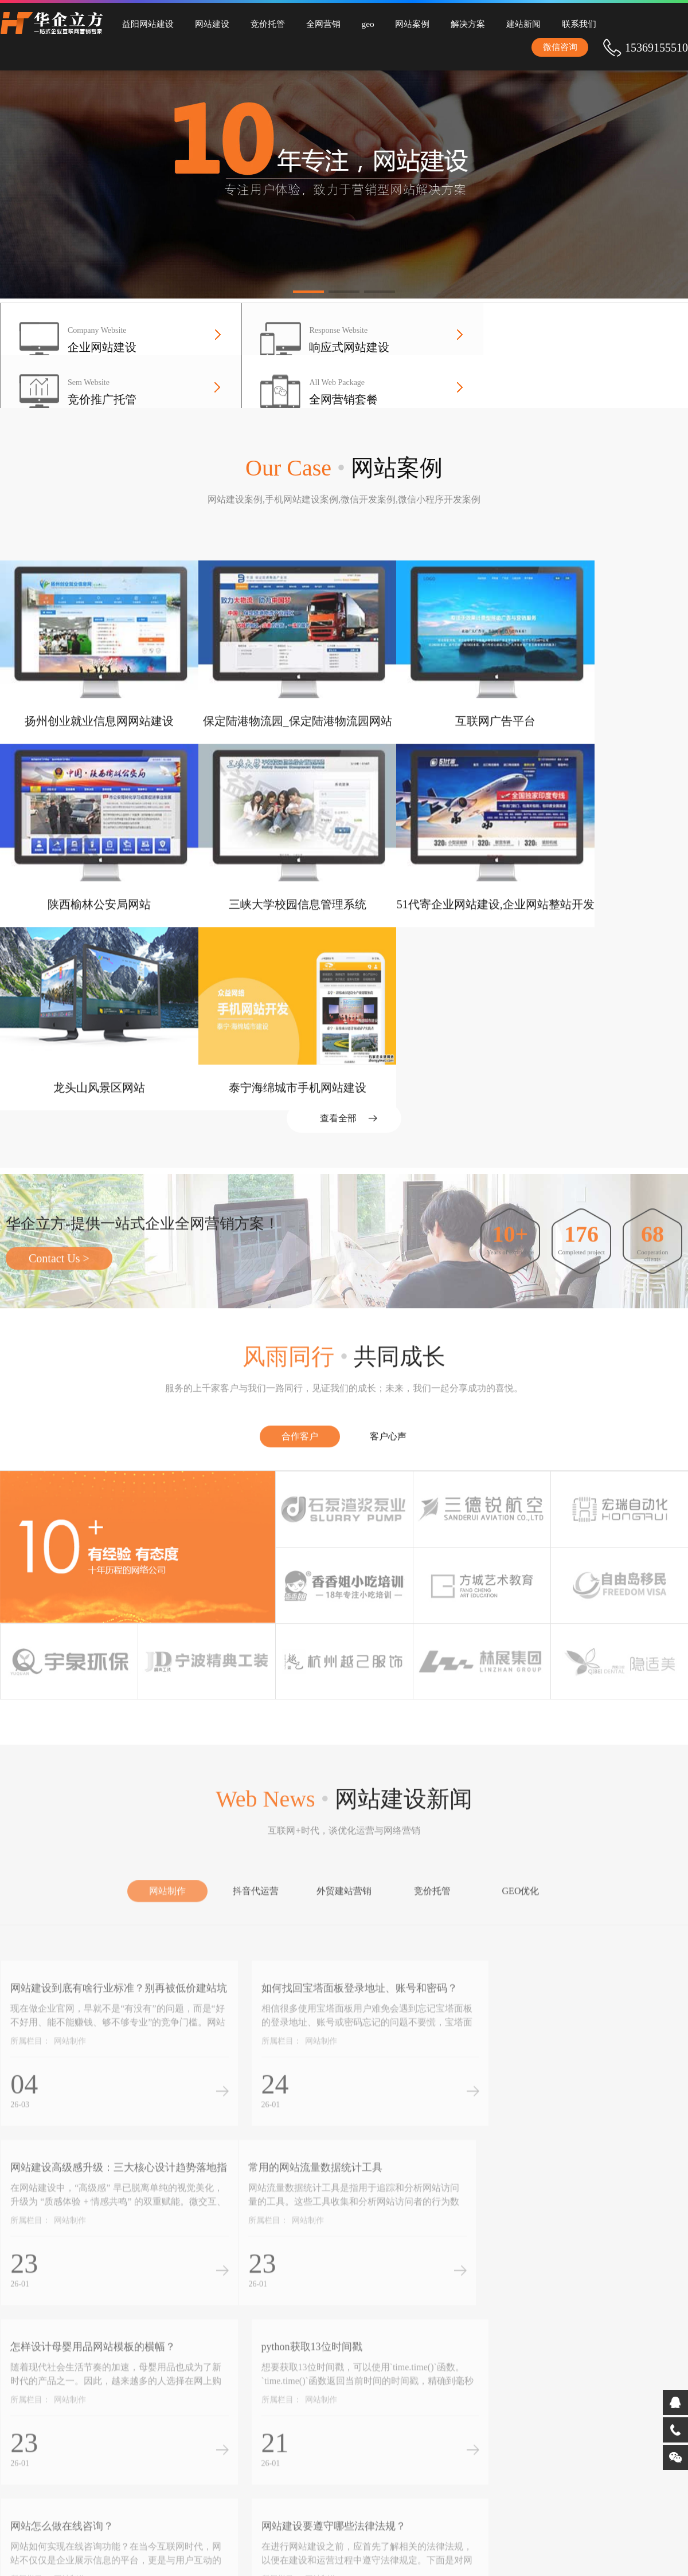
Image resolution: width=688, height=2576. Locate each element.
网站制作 (167, 1776)
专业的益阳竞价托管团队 (285, 2410)
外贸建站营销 (344, 1776)
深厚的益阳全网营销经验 (391, 2444)
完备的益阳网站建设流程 (391, 2410)
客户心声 (388, 1282)
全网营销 (309, 23)
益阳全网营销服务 (273, 2444)
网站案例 (391, 23)
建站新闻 (494, 23)
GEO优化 (521, 1776)
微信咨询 (645, 45)
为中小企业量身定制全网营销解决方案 (289, 2429)
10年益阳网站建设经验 (281, 2393)
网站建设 (206, 23)
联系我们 (546, 23)
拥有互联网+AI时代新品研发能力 (394, 2395)
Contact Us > (59, 1104)
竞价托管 (258, 23)
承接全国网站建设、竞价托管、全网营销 (289, 2464)
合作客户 (300, 1282)
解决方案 (442, 23)
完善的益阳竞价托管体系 (391, 2427)
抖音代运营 (256, 1776)
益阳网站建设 (146, 23)
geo (350, 23)
